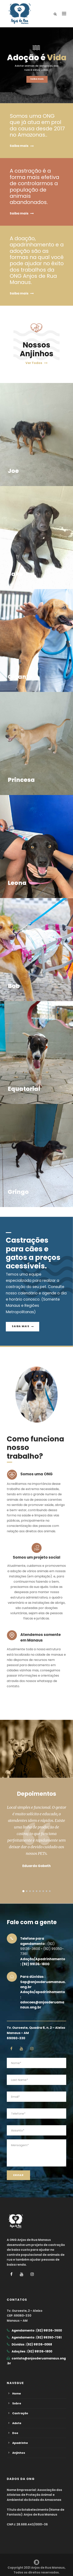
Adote (16, 2418)
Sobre (16, 2398)
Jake (15, 574)
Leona (17, 883)
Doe (15, 2428)
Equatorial (23, 1089)
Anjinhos (18, 2448)
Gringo (18, 1192)
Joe (13, 471)
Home (16, 2388)
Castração (19, 2408)
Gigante (20, 677)
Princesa (21, 780)
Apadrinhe (19, 2438)
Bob (13, 986)
